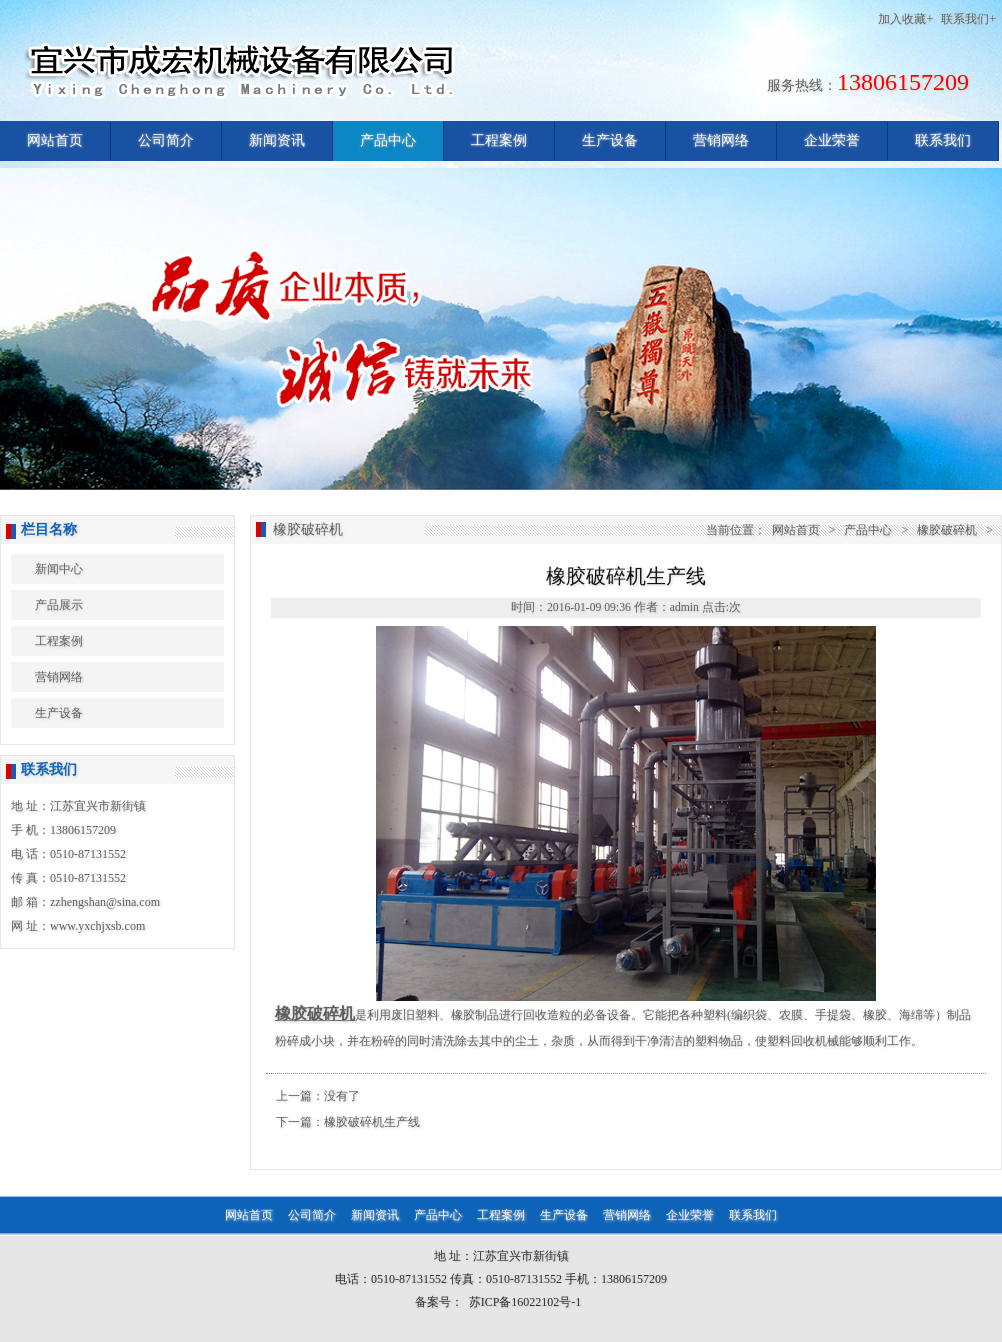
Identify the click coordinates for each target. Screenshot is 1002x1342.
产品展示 (59, 605)
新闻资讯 (277, 140)
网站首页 (55, 140)
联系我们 (943, 140)
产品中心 (388, 140)
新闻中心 (59, 569)
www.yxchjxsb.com (97, 926)
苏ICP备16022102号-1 (525, 1302)
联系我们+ (968, 19)
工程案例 (499, 140)
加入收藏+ (905, 19)
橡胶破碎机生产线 (372, 1122)
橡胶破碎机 (947, 530)
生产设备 (610, 140)
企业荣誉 (832, 140)
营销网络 (721, 140)
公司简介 (166, 140)
